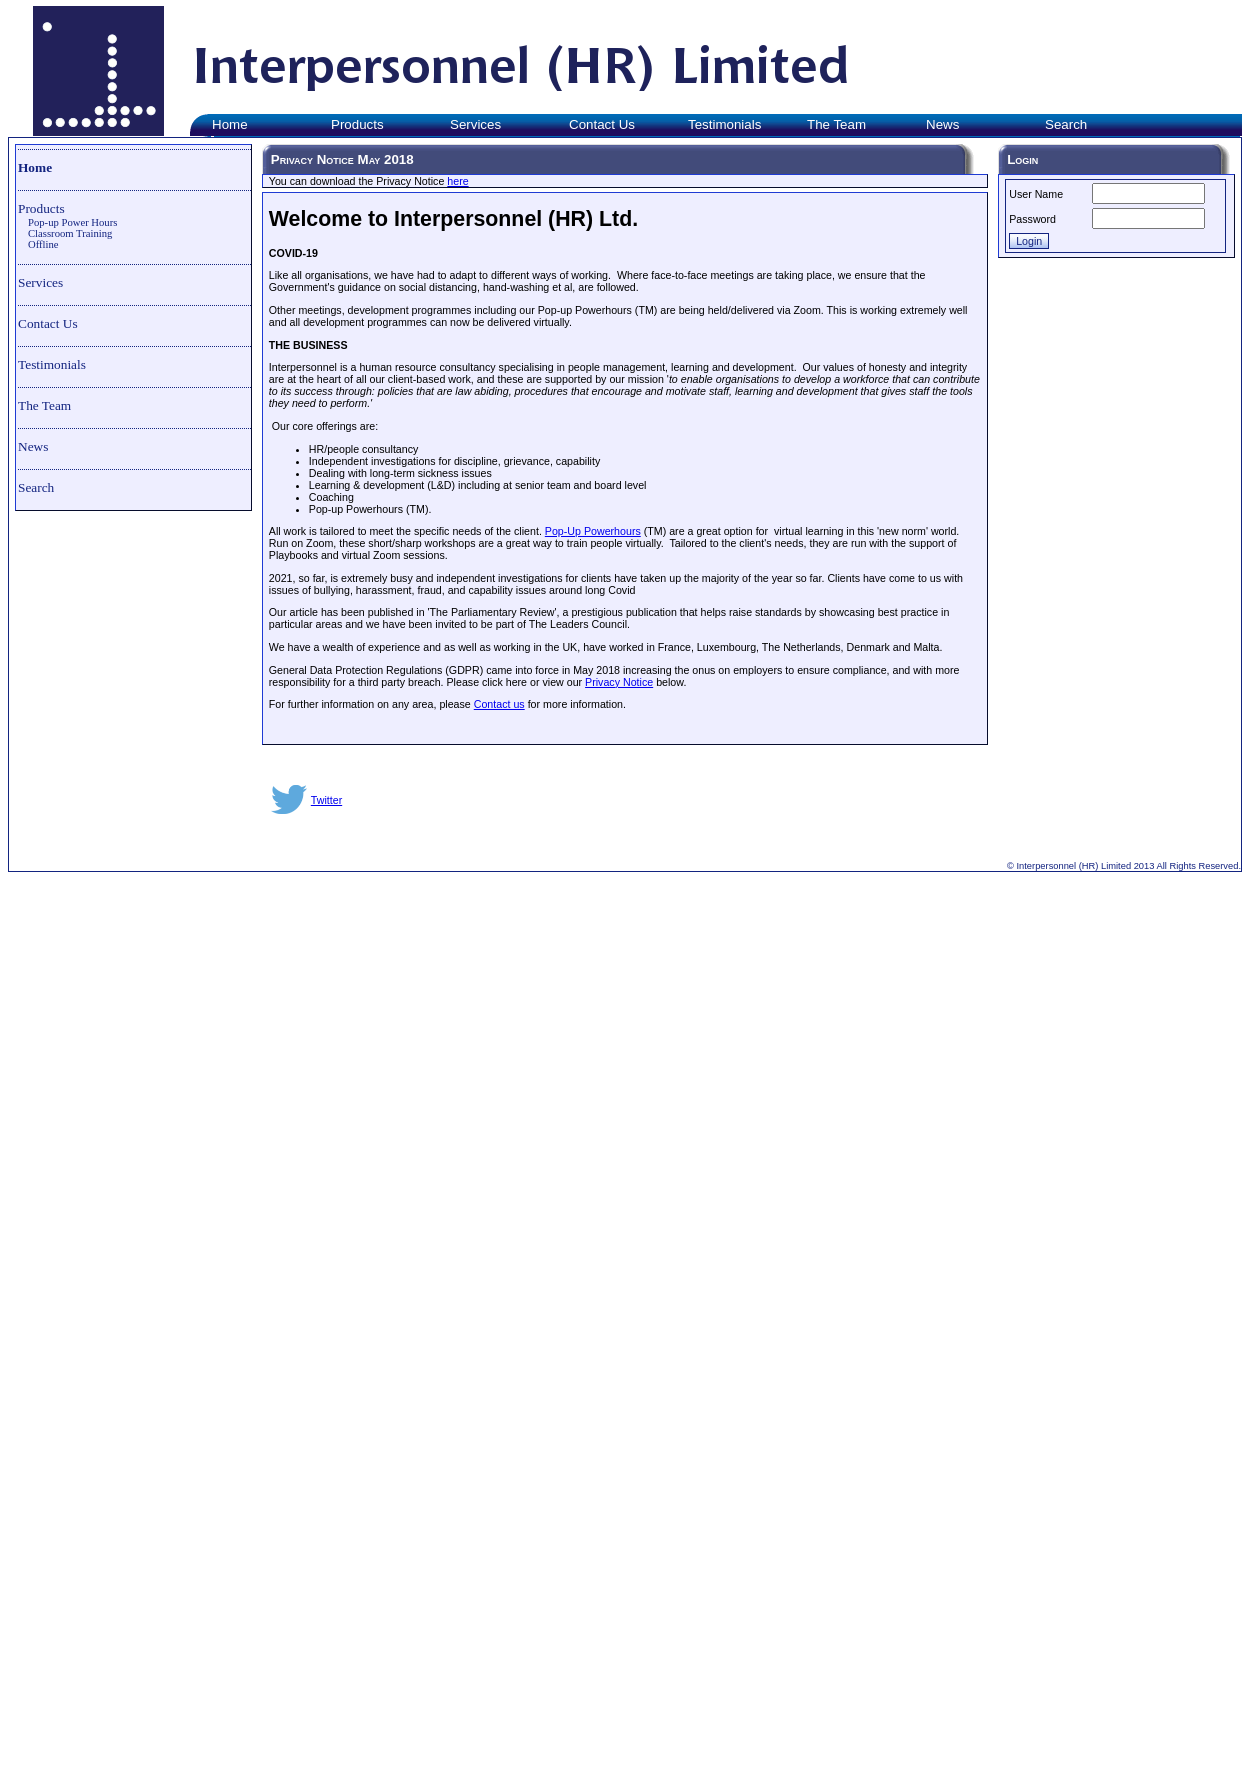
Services (40, 282)
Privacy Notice (619, 682)
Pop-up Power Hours (72, 222)
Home (35, 167)
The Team (44, 405)
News (33, 446)
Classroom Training (70, 233)
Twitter (326, 800)
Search (36, 487)
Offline (43, 244)
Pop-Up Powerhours (593, 531)
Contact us (499, 704)
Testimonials (52, 364)
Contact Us (48, 323)
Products (41, 208)
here (457, 181)
